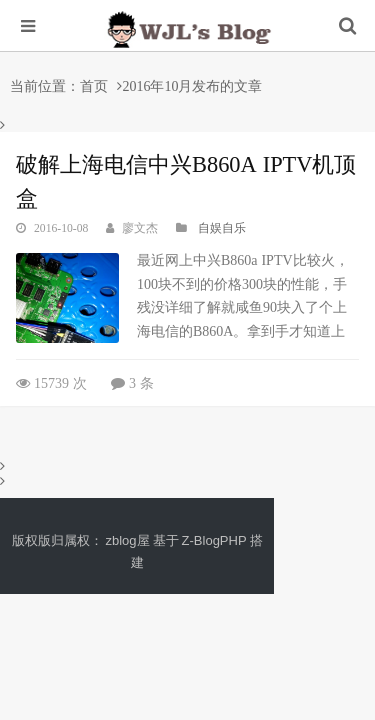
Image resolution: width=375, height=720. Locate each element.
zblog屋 (128, 540)
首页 (94, 86)
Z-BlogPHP (214, 540)
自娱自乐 (222, 228)
